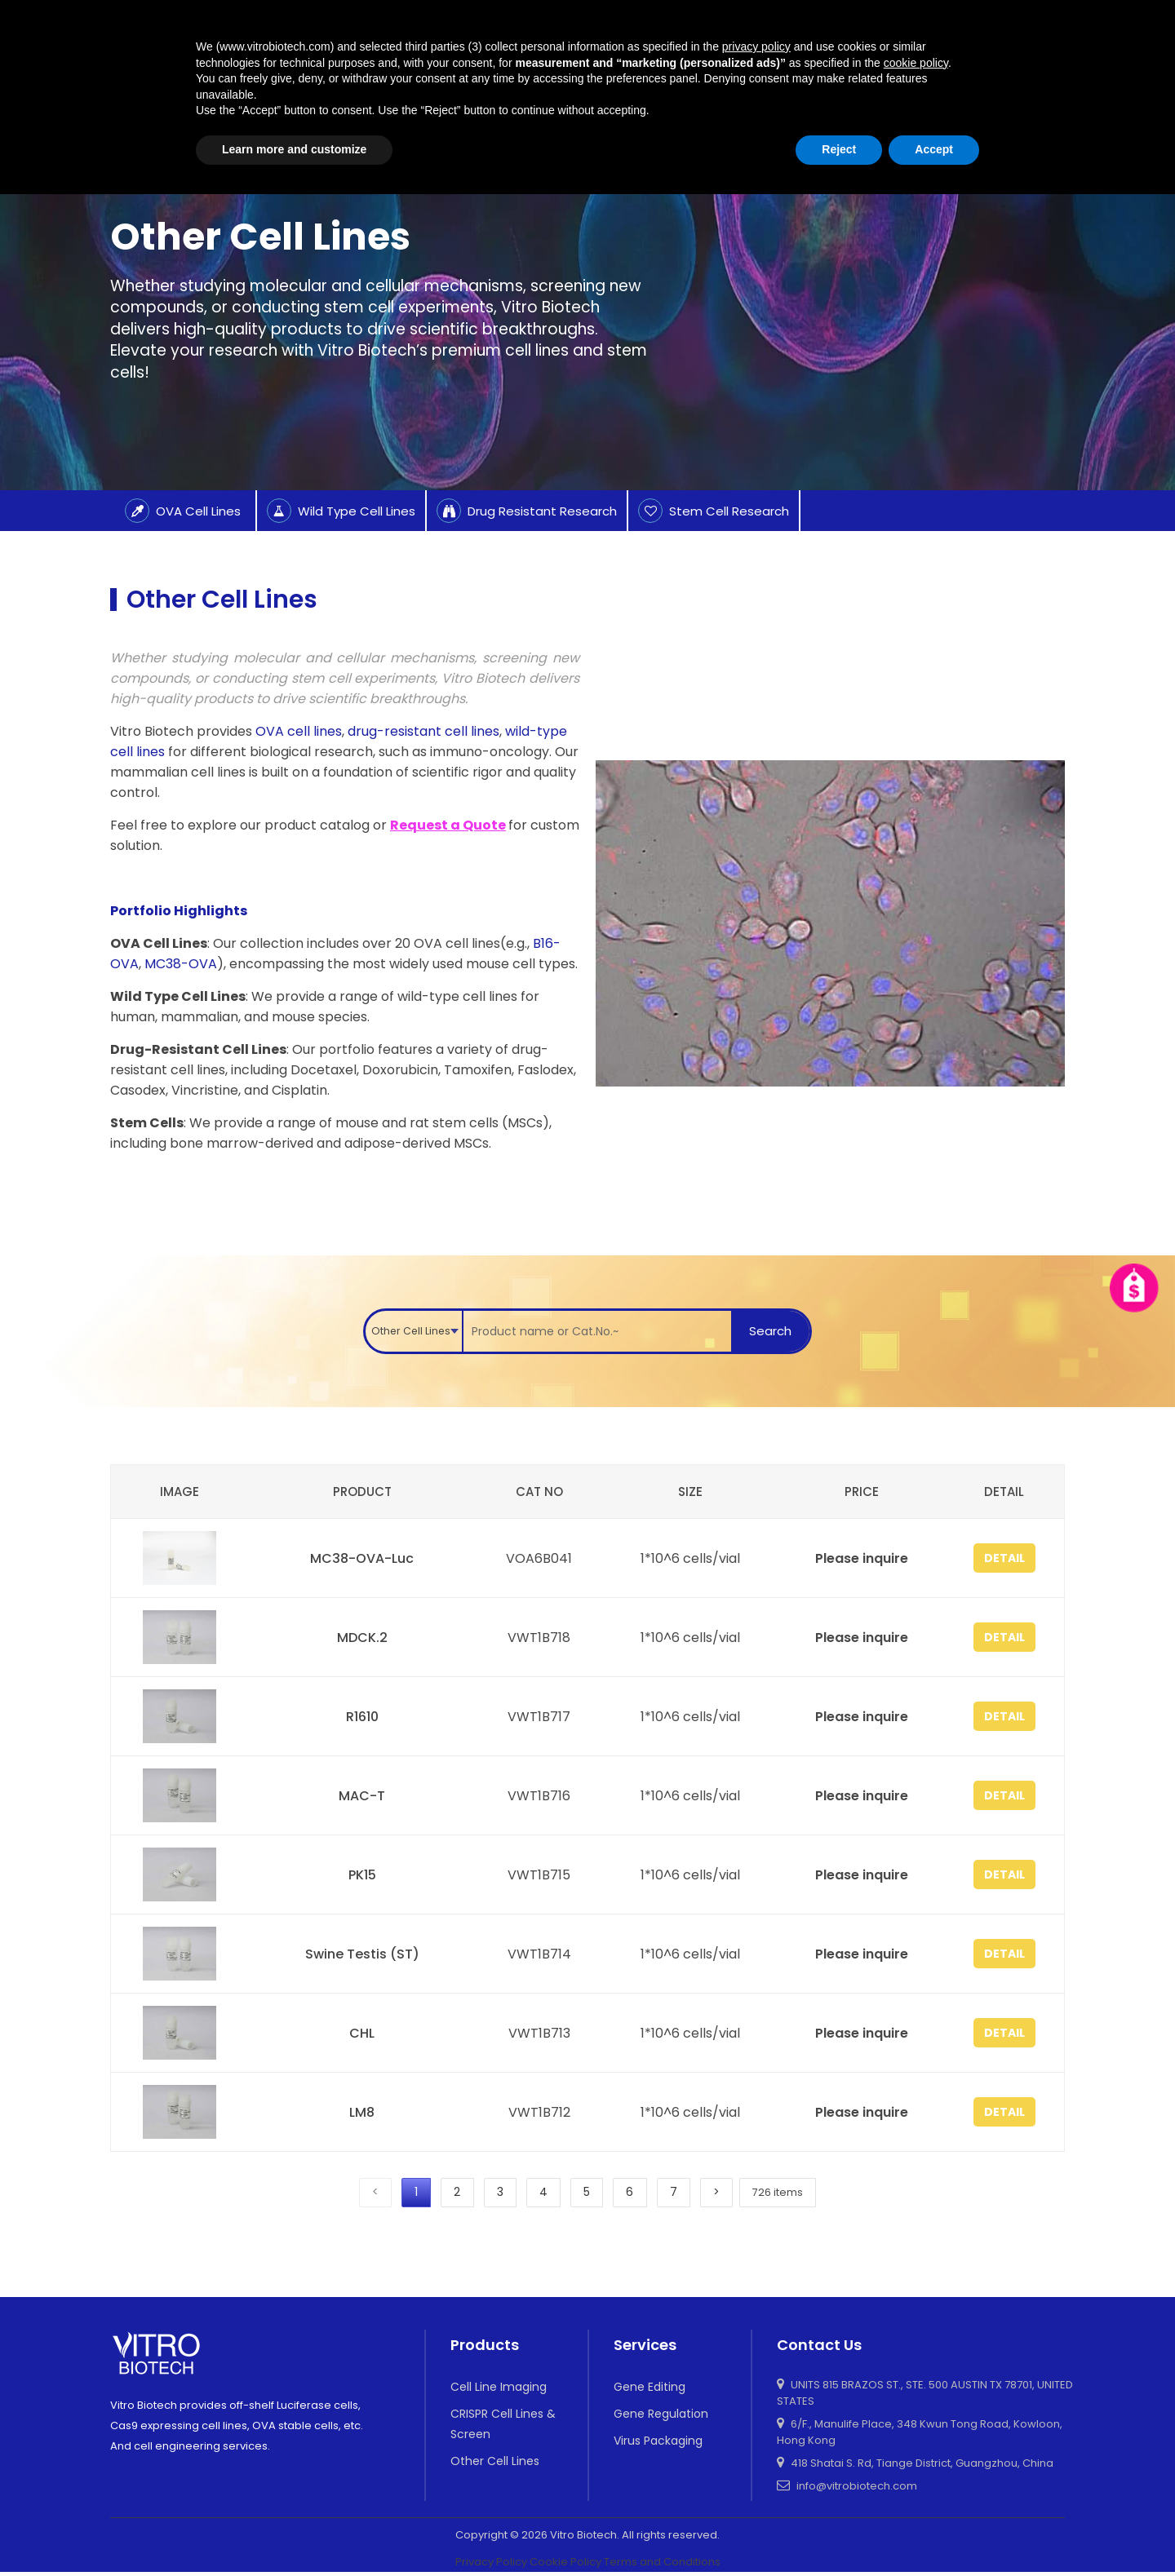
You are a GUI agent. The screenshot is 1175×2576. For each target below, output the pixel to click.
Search (773, 1330)
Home (127, 146)
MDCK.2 (360, 1637)
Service (597, 35)
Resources (895, 35)
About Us (899, 86)
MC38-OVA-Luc (360, 1558)
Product (522, 35)
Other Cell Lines (259, 146)
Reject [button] (839, 2531)
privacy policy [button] (756, 2428)
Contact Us (1032, 60)
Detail (999, 1558)
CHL (360, 2033)
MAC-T (360, 1795)
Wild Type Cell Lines (178, 996)
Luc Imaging (687, 35)
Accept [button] (934, 2531)
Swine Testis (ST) (360, 1954)
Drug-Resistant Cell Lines (198, 1049)
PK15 (360, 1875)
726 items (791, 2194)
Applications (795, 35)
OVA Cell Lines (158, 943)
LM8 (360, 2112)
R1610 (360, 1716)
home (450, 35)
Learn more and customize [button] (294, 2531)
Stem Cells (147, 1122)
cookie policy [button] (916, 2444)
